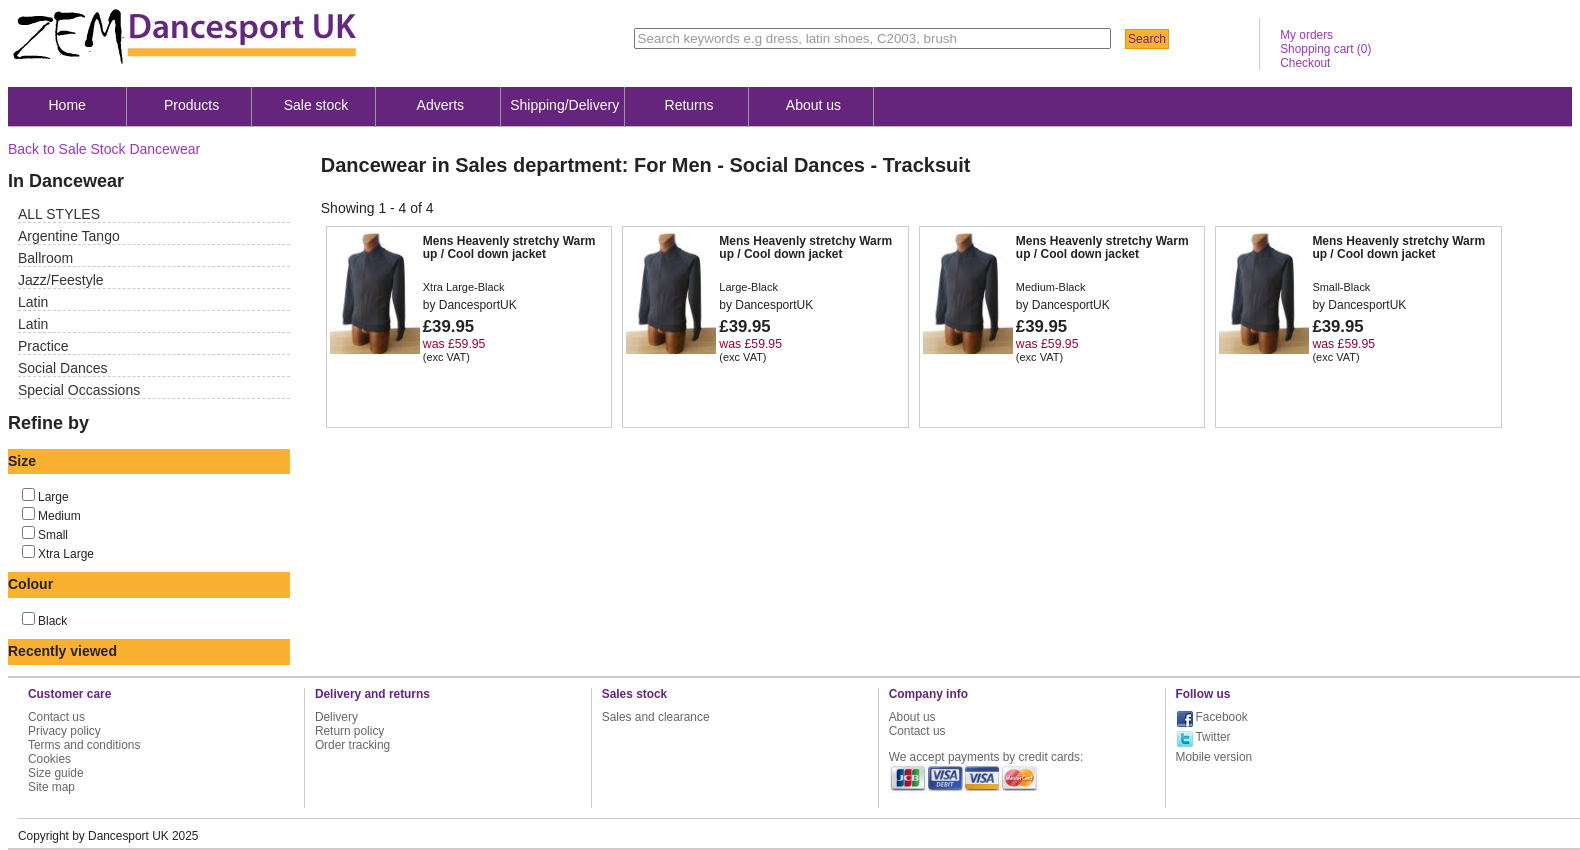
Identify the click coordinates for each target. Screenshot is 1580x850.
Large (53, 497)
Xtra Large (66, 554)
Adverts (440, 105)
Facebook (1222, 717)
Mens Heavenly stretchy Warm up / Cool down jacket (509, 247)
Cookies (49, 759)
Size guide (56, 773)
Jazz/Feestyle (61, 280)
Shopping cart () (1325, 49)
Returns (689, 105)
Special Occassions (79, 390)
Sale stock (316, 105)
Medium (59, 516)
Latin (33, 302)
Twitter (1213, 737)
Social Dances (63, 368)
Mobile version (1214, 757)
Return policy (349, 731)
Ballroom (45, 258)
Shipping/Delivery (564, 105)
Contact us (56, 717)
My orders (1306, 35)
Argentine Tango (69, 236)
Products (191, 105)
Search (1147, 39)
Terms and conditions (84, 745)
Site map (51, 787)
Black (52, 621)
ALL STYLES (59, 214)
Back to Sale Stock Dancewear (104, 149)
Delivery (336, 717)
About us (813, 105)
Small (53, 535)
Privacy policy (64, 731)
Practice (43, 346)
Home (67, 105)
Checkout (1305, 63)
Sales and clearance (656, 717)
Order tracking (352, 745)
